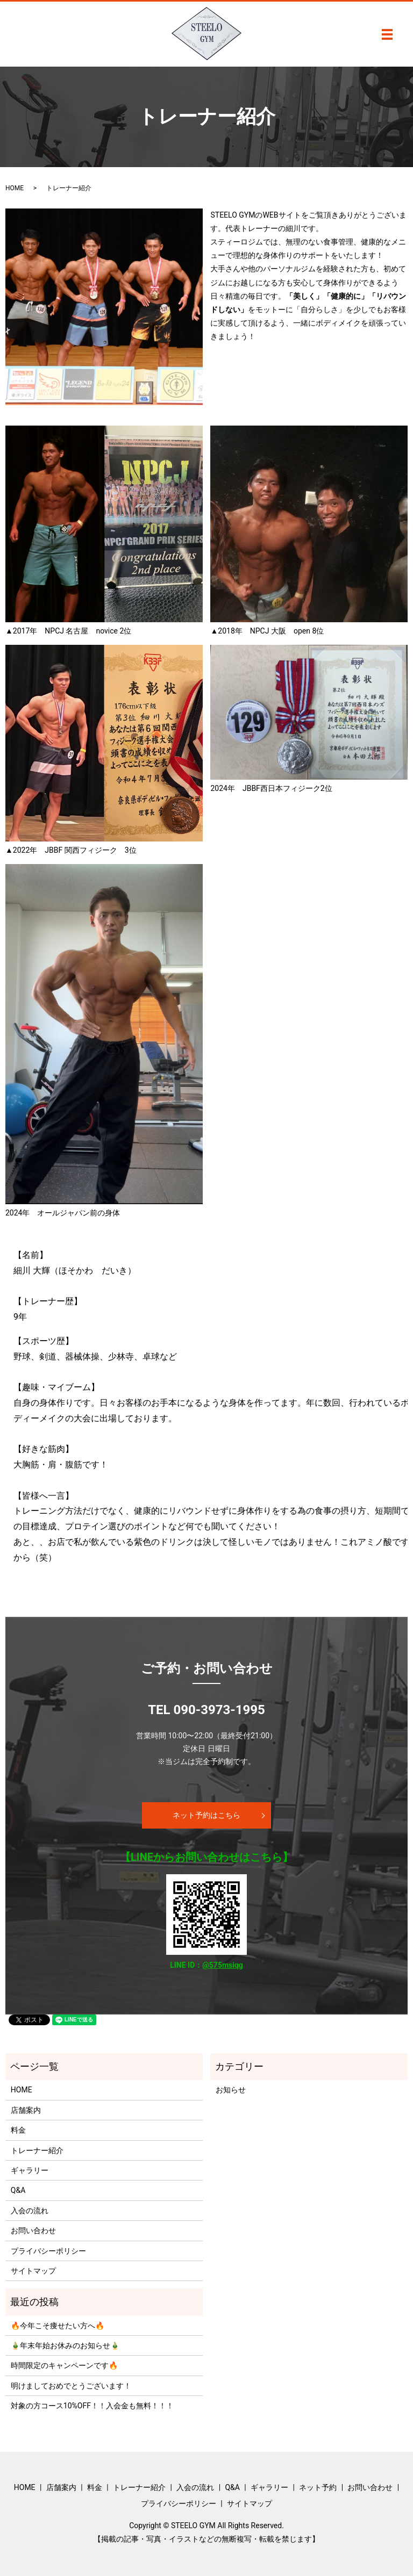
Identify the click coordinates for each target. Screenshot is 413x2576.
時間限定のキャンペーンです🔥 (64, 2365)
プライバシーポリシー (48, 2251)
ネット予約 (318, 2487)
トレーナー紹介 (37, 2150)
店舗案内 (26, 2110)
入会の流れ (29, 2210)
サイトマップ (33, 2270)
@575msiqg (222, 1965)
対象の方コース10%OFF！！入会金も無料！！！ (92, 2405)
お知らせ (231, 2089)
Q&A (18, 2190)
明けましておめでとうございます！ (71, 2385)
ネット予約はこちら (206, 1815)
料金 (18, 2130)
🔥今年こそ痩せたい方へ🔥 (57, 2325)
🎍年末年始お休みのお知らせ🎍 (65, 2345)
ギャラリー (29, 2170)
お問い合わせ (33, 2230)
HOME (14, 188)
